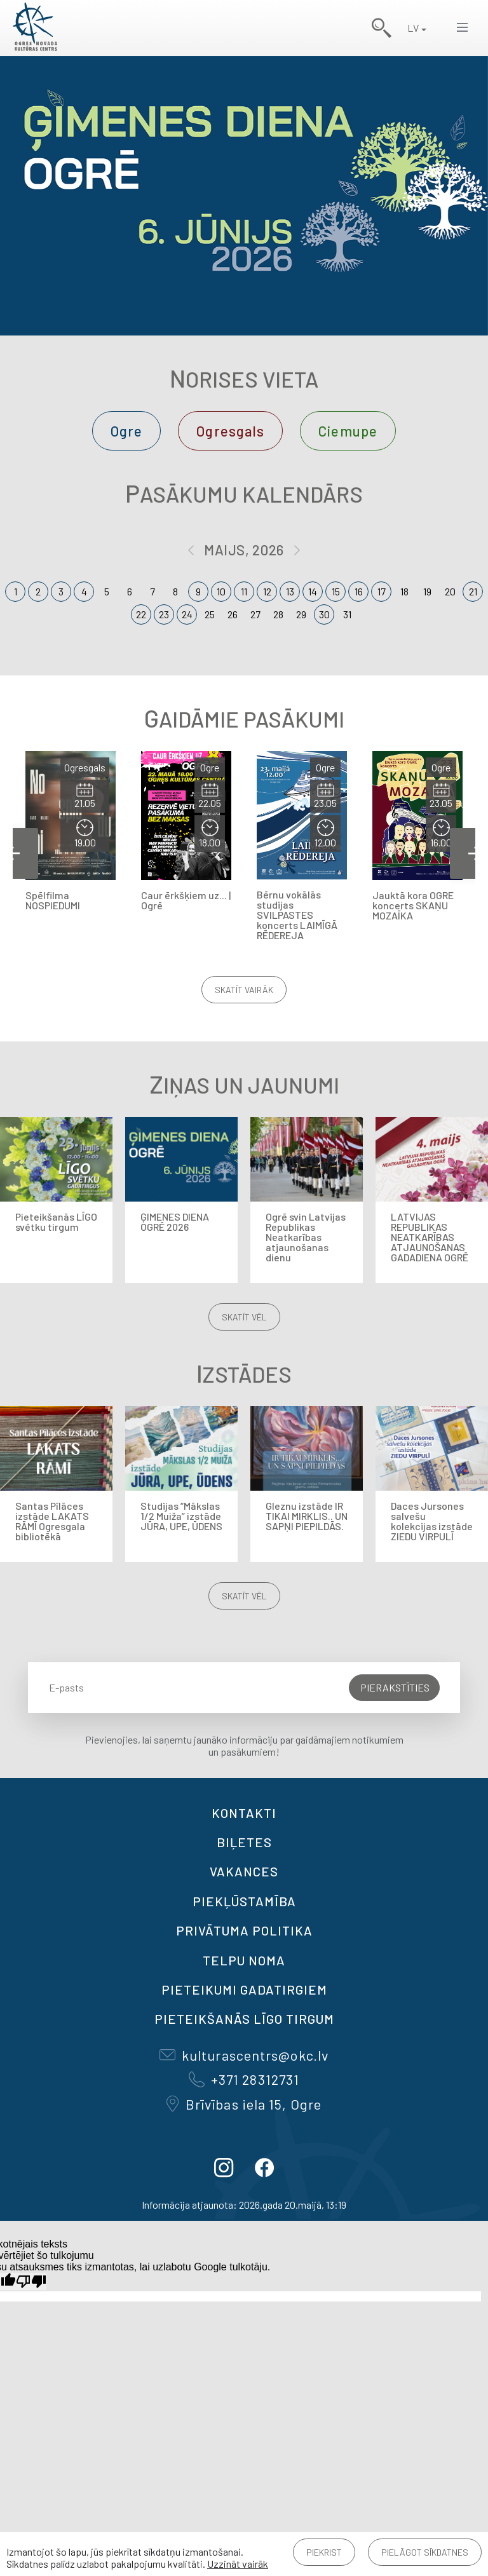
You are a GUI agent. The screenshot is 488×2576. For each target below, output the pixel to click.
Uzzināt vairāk (237, 2564)
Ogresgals (230, 431)
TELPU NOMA (244, 1960)
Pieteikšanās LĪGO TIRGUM (244, 2018)
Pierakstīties (395, 1687)
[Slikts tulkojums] (31, 2281)
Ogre (126, 431)
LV (413, 28)
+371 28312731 (244, 2079)
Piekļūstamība (244, 1901)
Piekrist (324, 2552)
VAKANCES (244, 1871)
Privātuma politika (244, 1930)
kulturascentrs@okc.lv (244, 2055)
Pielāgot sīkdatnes (424, 2552)
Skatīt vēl (244, 1317)
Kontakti (244, 1812)
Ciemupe (347, 431)
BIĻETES (244, 1842)
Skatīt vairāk (244, 989)
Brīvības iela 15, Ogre (244, 2104)
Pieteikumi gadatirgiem (244, 1989)
